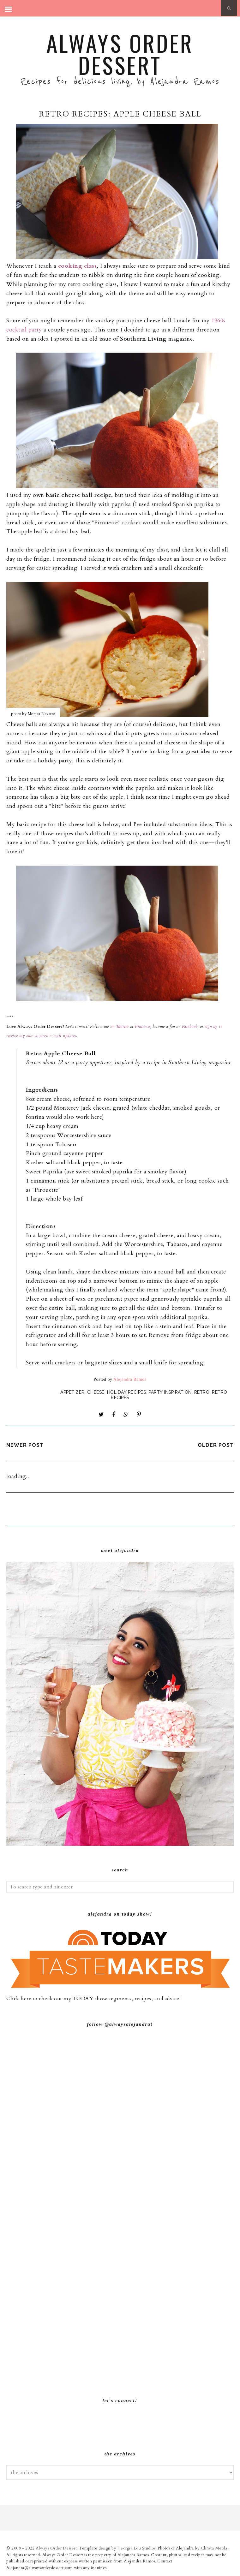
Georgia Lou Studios (136, 2548)
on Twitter (119, 1026)
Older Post (216, 1445)
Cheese (96, 1392)
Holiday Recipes (126, 1392)
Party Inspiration (170, 1392)
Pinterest (142, 1026)
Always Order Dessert (120, 53)
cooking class (77, 266)
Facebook (189, 1026)
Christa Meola (214, 2548)
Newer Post (25, 1445)
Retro (202, 1392)
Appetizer (72, 1392)
